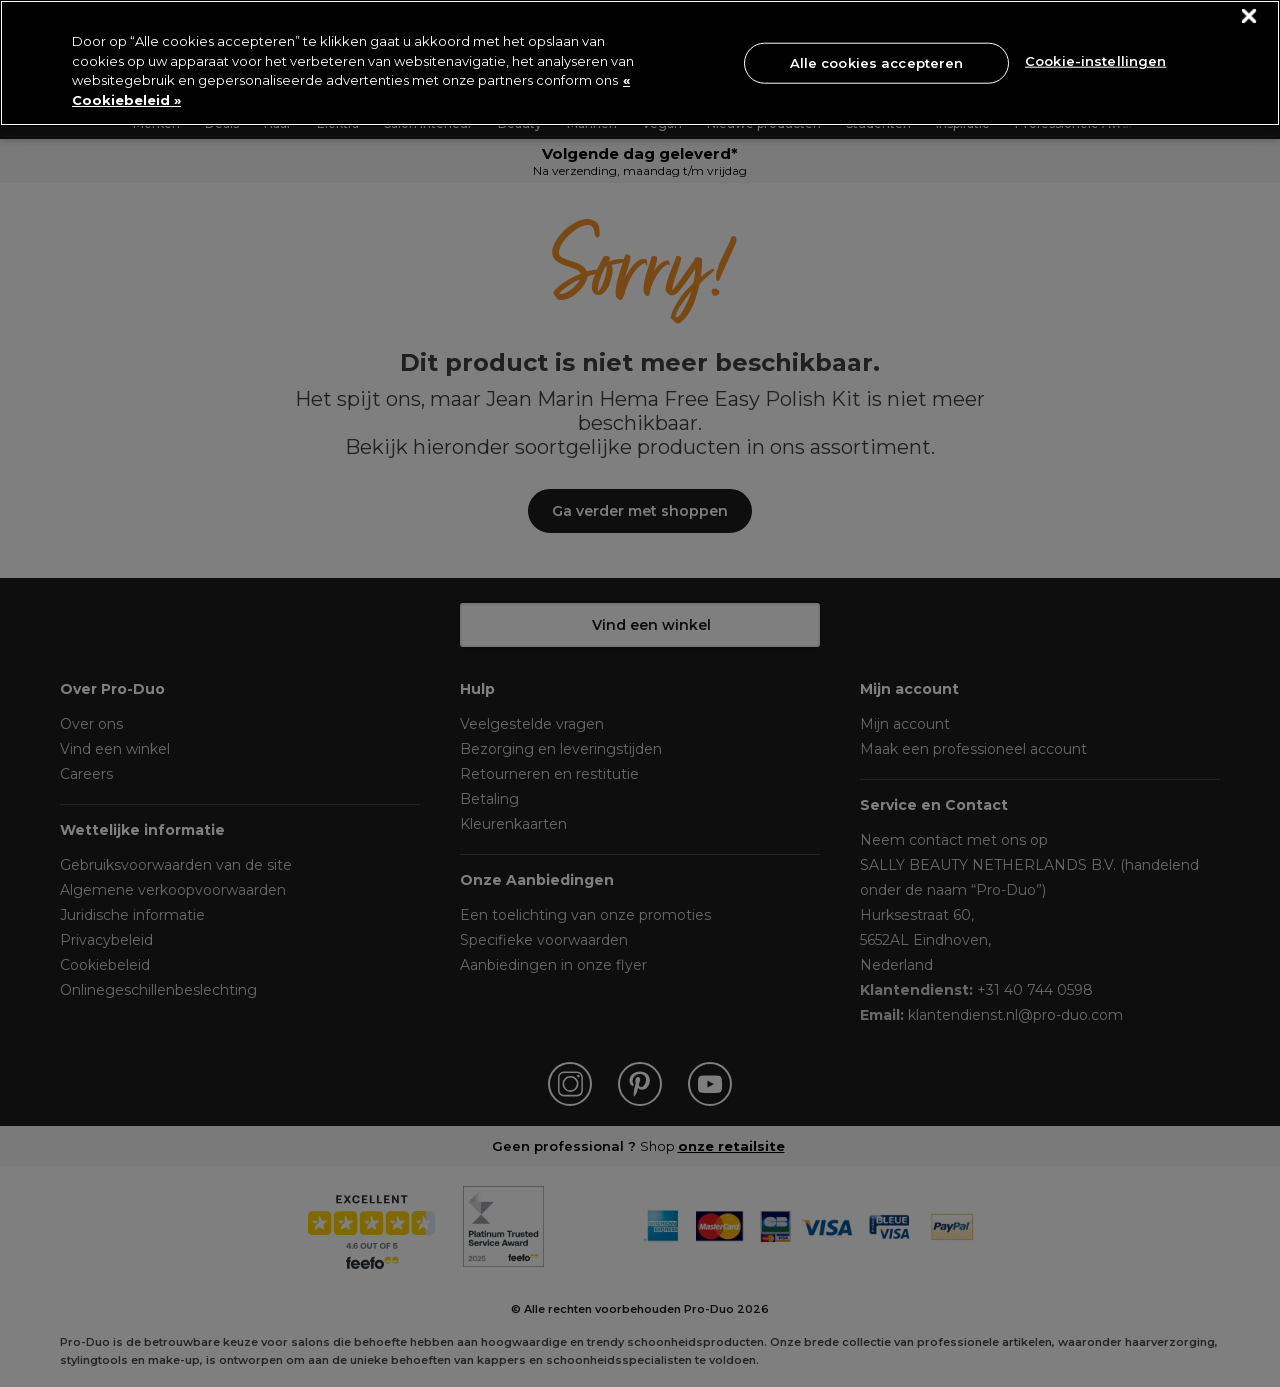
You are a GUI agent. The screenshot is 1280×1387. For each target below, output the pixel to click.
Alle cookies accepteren (877, 62)
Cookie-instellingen (1095, 61)
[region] (640, 63)
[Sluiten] (1249, 16)
